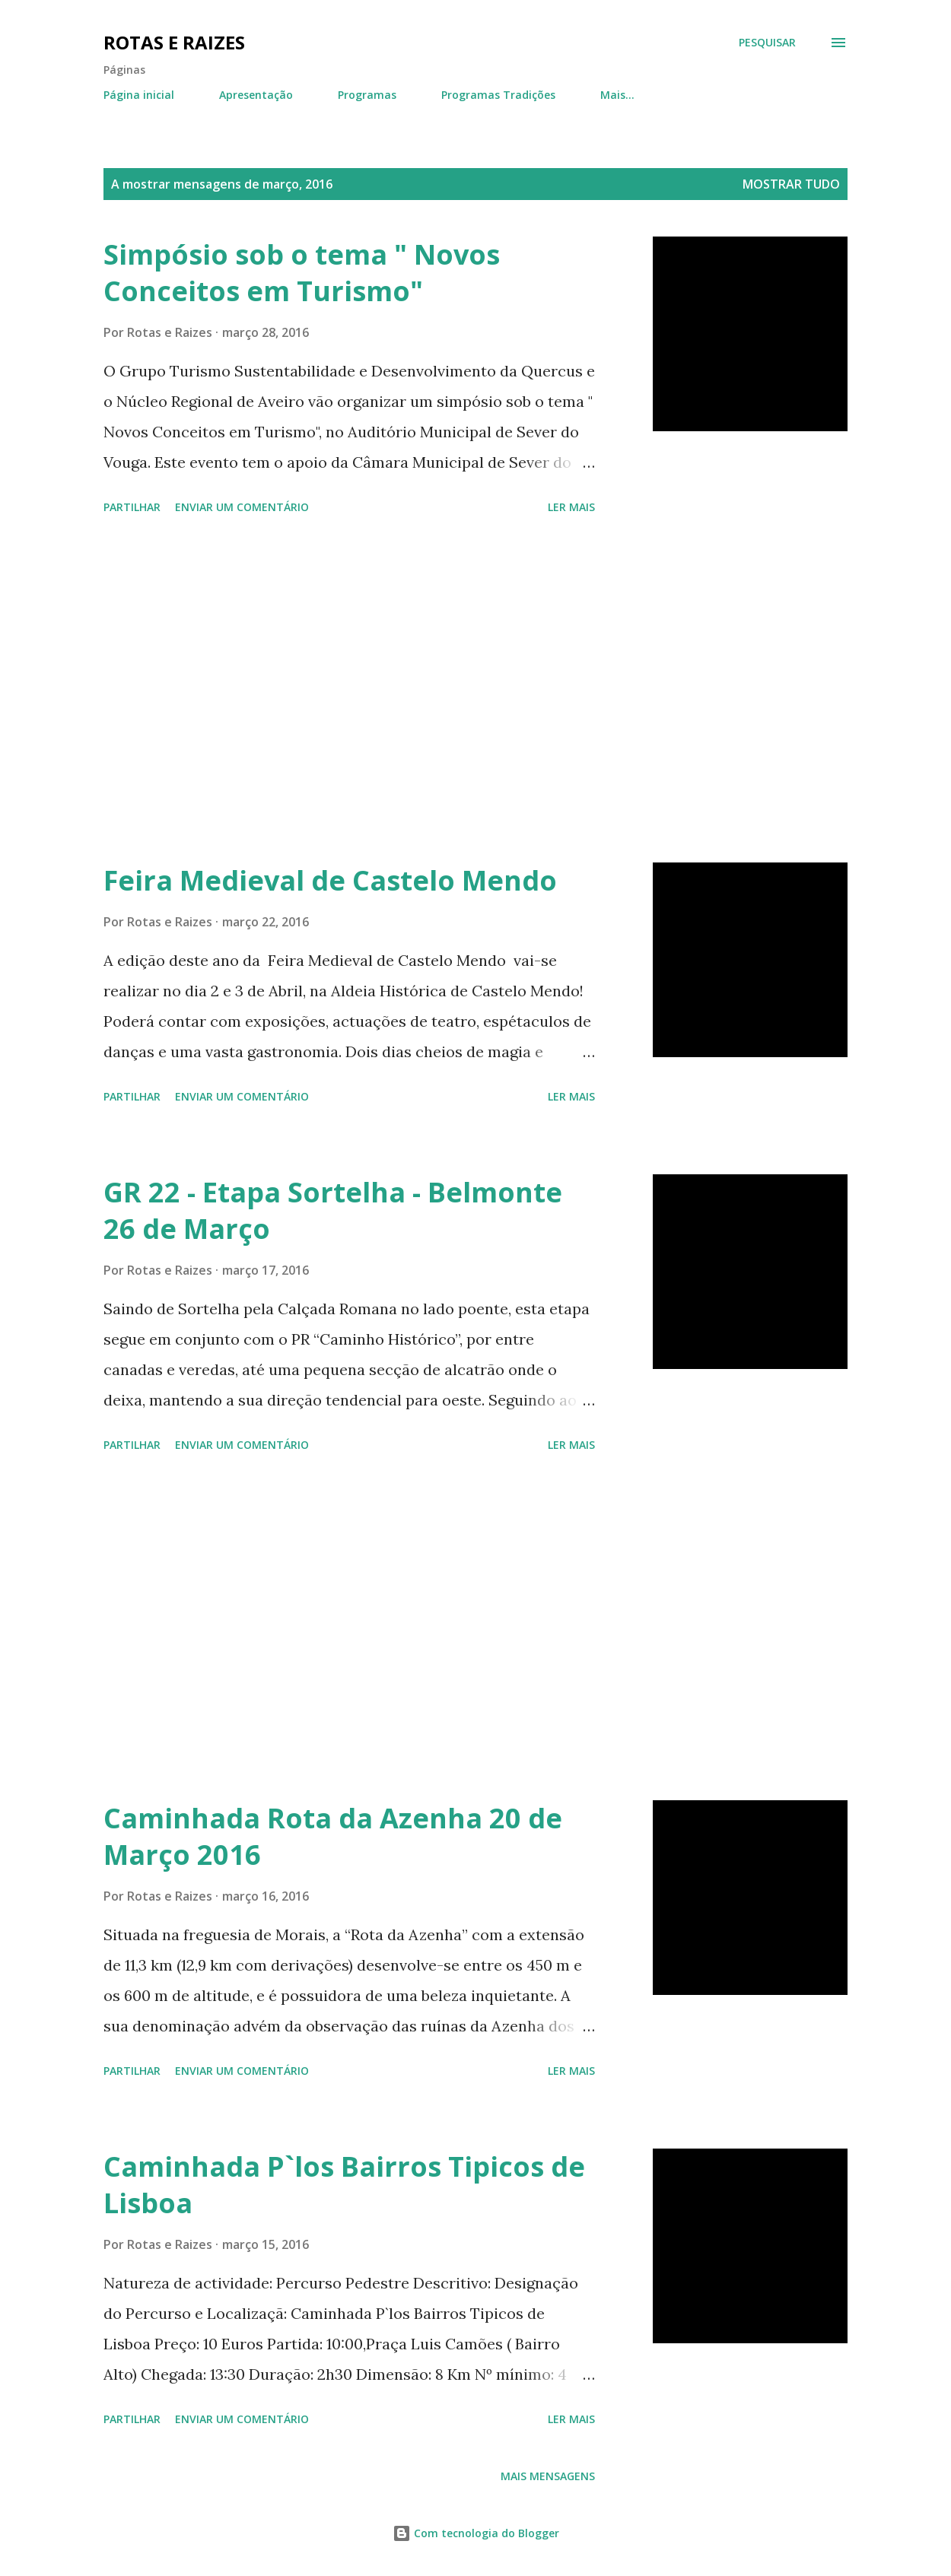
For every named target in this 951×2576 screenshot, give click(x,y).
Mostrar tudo (791, 184)
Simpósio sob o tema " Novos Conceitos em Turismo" (301, 273)
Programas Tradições (498, 94)
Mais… (617, 94)
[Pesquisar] (767, 42)
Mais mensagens (548, 2476)
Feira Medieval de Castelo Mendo (330, 880)
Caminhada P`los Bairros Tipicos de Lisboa (344, 2185)
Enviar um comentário (242, 507)
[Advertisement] (360, 691)
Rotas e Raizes (174, 42)
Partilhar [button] (132, 507)
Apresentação (256, 94)
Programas (367, 94)
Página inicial (138, 94)
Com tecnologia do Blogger (476, 2533)
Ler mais (571, 507)
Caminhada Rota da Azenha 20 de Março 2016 (332, 1836)
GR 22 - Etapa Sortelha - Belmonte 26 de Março (332, 1210)
